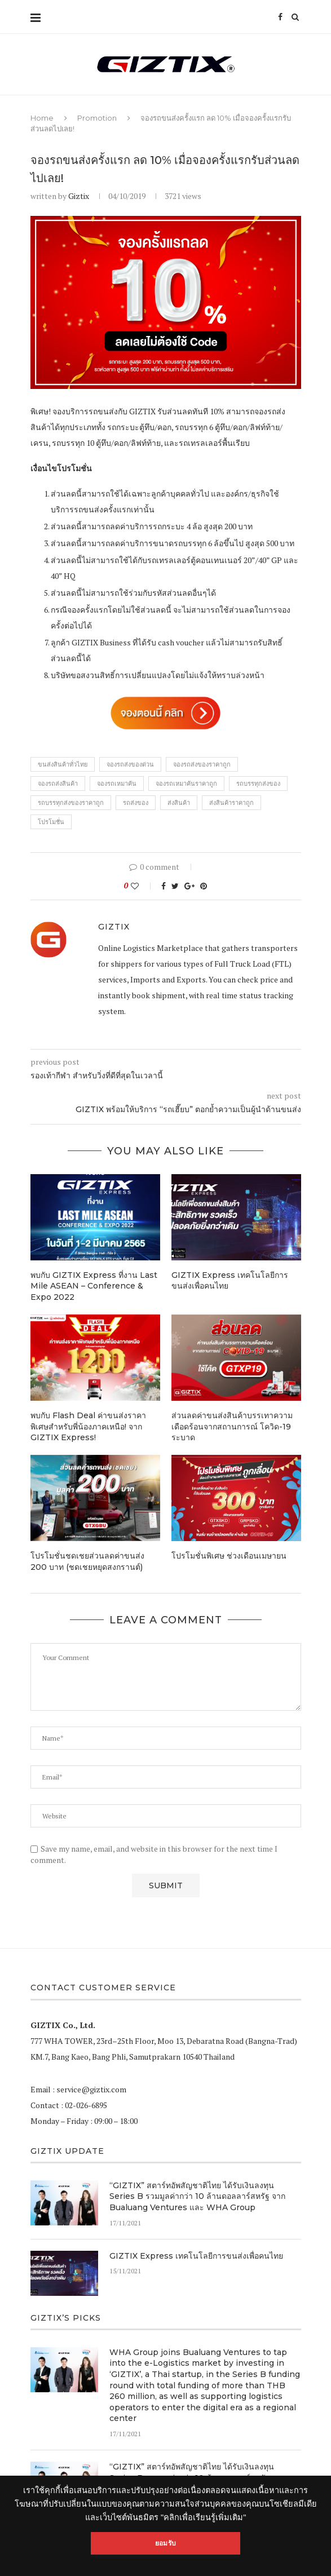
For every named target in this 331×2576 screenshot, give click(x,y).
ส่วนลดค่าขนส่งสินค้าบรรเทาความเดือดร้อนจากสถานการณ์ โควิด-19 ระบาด (232, 1426)
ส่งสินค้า (178, 803)
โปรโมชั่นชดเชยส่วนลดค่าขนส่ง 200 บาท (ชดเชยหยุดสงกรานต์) (87, 1561)
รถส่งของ (135, 803)
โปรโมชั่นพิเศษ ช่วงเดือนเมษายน (228, 1556)
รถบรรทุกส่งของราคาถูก (71, 803)
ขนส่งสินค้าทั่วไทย (62, 764)
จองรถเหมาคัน (116, 783)
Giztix (78, 196)
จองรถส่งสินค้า (58, 783)
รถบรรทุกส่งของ (258, 783)
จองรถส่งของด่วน (130, 764)
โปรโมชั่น (51, 822)
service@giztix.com (91, 2089)
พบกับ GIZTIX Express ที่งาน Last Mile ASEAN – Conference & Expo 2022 (93, 1286)
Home (42, 117)
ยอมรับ (165, 2543)
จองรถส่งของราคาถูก (202, 764)
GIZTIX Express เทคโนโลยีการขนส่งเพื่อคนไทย (196, 2256)
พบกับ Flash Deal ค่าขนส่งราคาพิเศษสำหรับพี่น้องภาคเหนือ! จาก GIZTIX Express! (88, 1426)
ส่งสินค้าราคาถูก (231, 803)
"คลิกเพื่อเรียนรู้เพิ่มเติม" (203, 2517)
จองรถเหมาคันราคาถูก (186, 783)
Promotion (97, 117)
